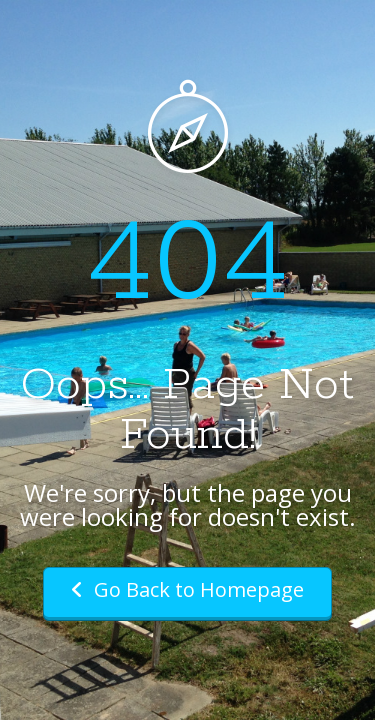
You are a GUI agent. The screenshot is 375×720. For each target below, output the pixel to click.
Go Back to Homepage (187, 589)
